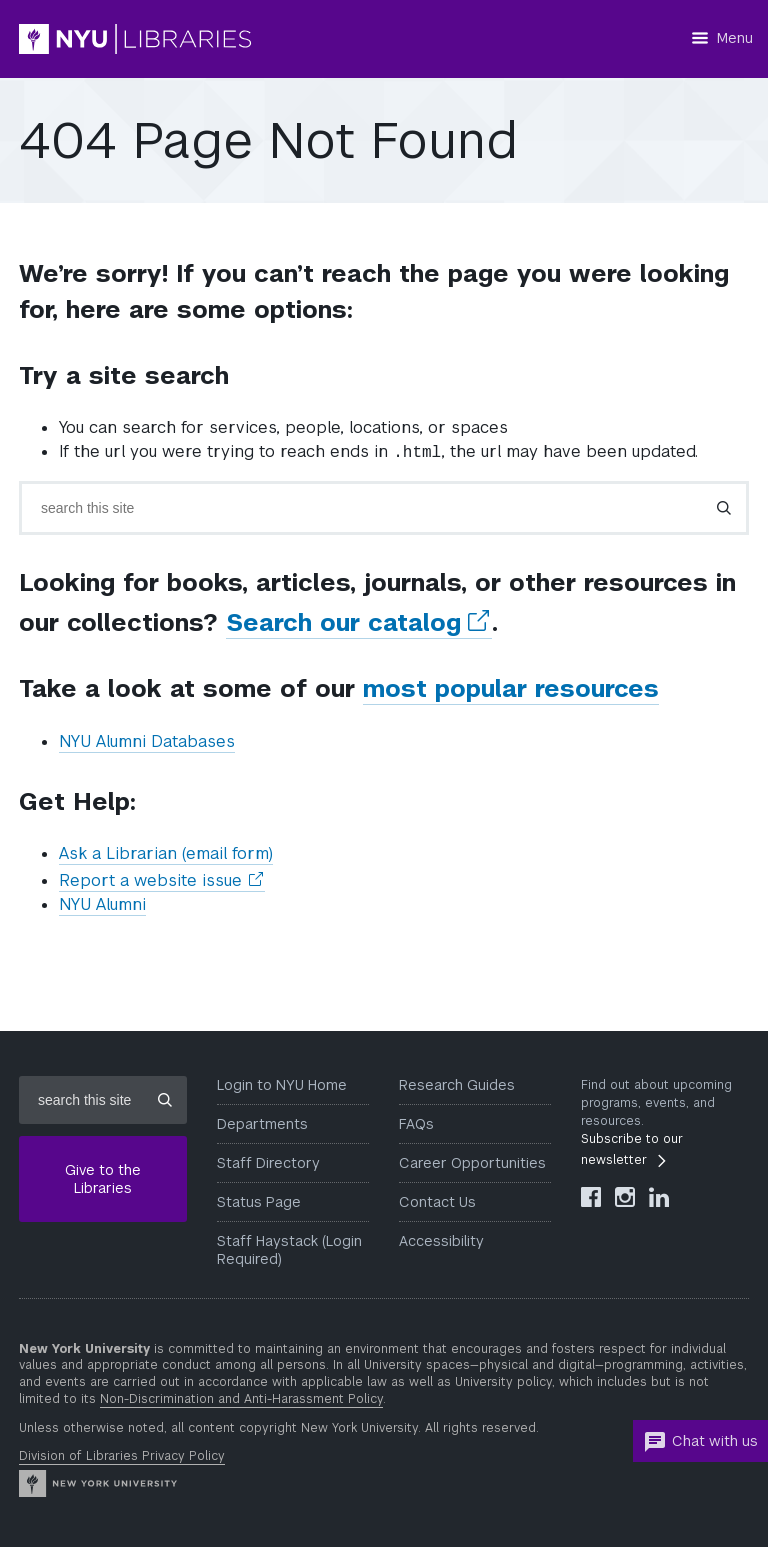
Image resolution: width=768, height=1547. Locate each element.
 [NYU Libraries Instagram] (625, 1197)
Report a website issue (162, 881)
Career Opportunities (472, 1163)
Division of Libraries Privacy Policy (122, 1456)
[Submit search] (724, 508)
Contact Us (437, 1202)
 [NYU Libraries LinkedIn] (659, 1197)
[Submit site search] (165, 1100)
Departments (262, 1124)
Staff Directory (268, 1163)
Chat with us (700, 1442)
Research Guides (457, 1085)
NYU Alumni (102, 904)
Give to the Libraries (103, 1179)
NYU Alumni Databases (147, 741)
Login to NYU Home (282, 1085)
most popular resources (511, 688)
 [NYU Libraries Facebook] (591, 1197)
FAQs (416, 1124)
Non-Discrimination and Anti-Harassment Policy (241, 1399)
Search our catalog (359, 623)
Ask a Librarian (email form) (166, 853)
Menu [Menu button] (735, 38)
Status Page (259, 1202)
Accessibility (441, 1241)
